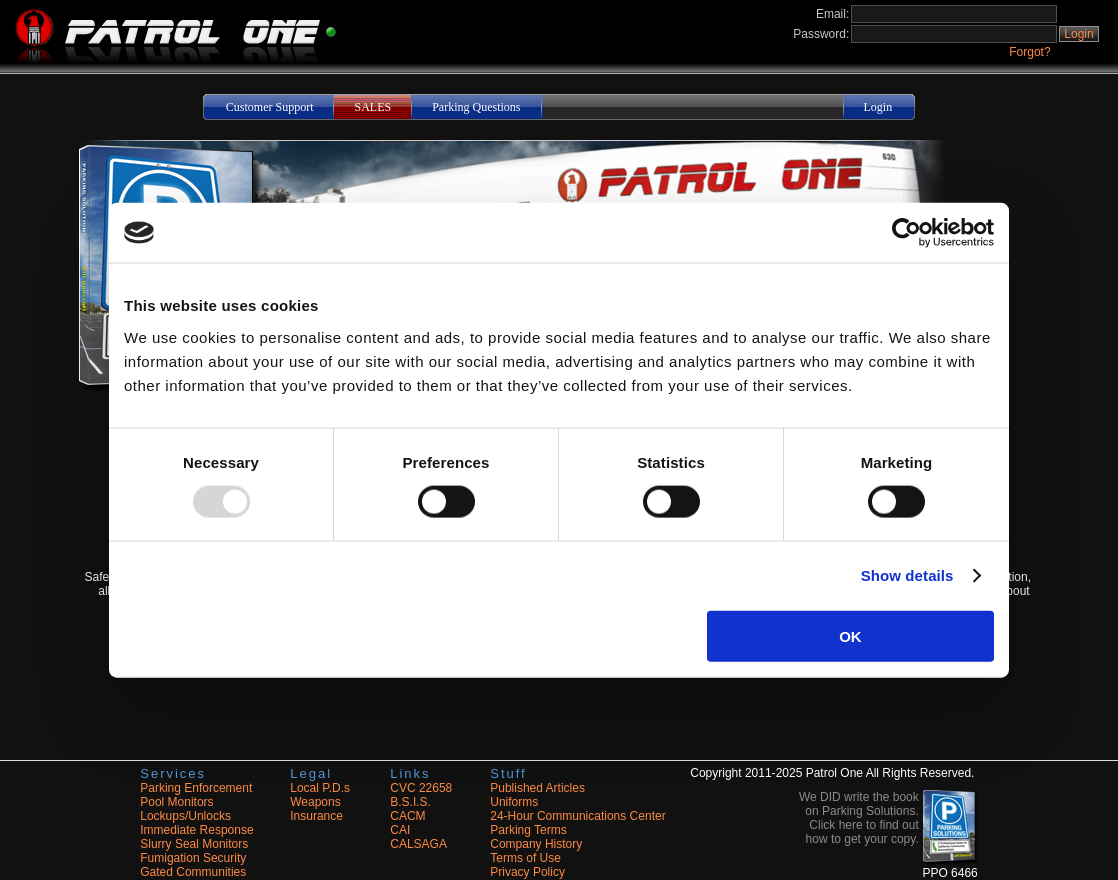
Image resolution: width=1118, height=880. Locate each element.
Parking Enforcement (196, 788)
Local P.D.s (320, 788)
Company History (536, 844)
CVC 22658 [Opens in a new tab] (421, 788)
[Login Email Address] (954, 14)
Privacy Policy (527, 872)
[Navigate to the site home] (168, 60)
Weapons (315, 802)
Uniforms (514, 802)
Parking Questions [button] (476, 107)
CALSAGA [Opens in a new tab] (418, 844)
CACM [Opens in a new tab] (407, 816)
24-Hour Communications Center (577, 816)
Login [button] (1078, 34)
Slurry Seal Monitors (194, 844)
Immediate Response (196, 830)
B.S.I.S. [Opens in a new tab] (410, 802)
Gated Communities (193, 872)
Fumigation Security (193, 858)
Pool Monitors (176, 802)
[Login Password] (954, 34)
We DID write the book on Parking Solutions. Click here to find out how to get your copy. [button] (859, 818)
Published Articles (537, 788)
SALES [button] (372, 107)
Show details (907, 575)
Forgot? (1029, 52)
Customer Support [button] (270, 107)
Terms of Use (525, 858)
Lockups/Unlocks (185, 816)
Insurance (316, 816)
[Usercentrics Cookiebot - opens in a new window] (906, 233)
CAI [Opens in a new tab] (400, 830)
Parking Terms (528, 830)
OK (850, 635)
